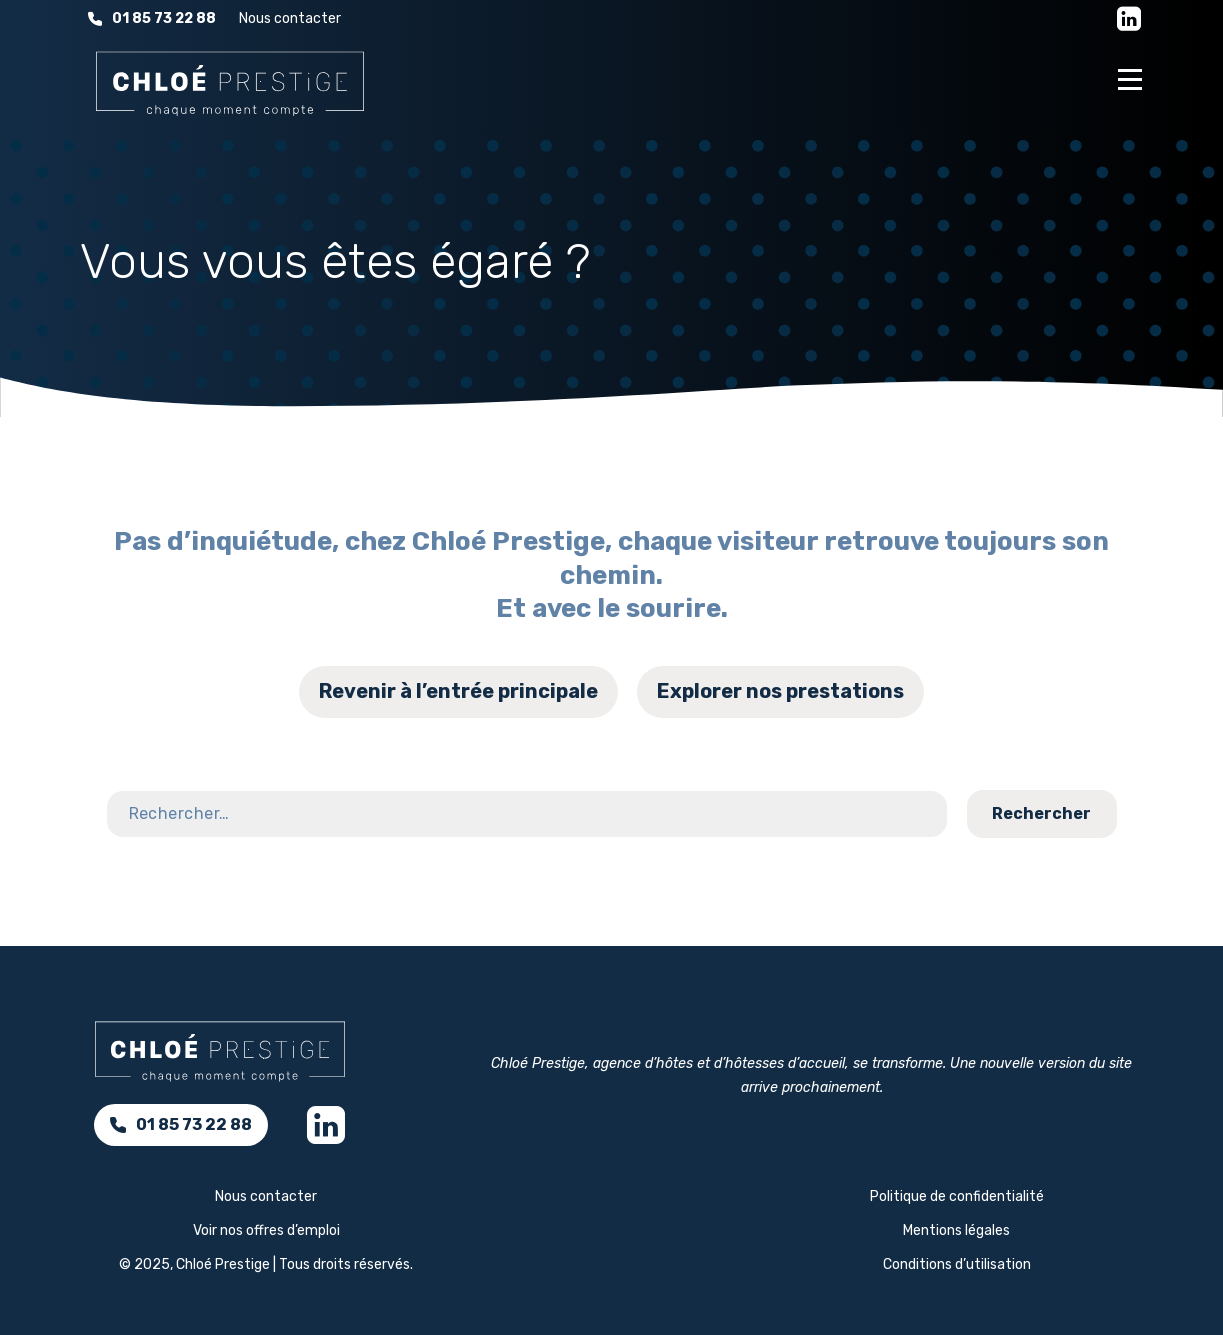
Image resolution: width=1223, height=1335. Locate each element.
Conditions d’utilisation (957, 1264)
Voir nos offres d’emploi (266, 1230)
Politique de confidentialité (957, 1196)
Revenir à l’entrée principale (458, 691)
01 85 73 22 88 (152, 18)
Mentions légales (956, 1230)
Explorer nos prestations (780, 691)
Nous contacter (290, 18)
